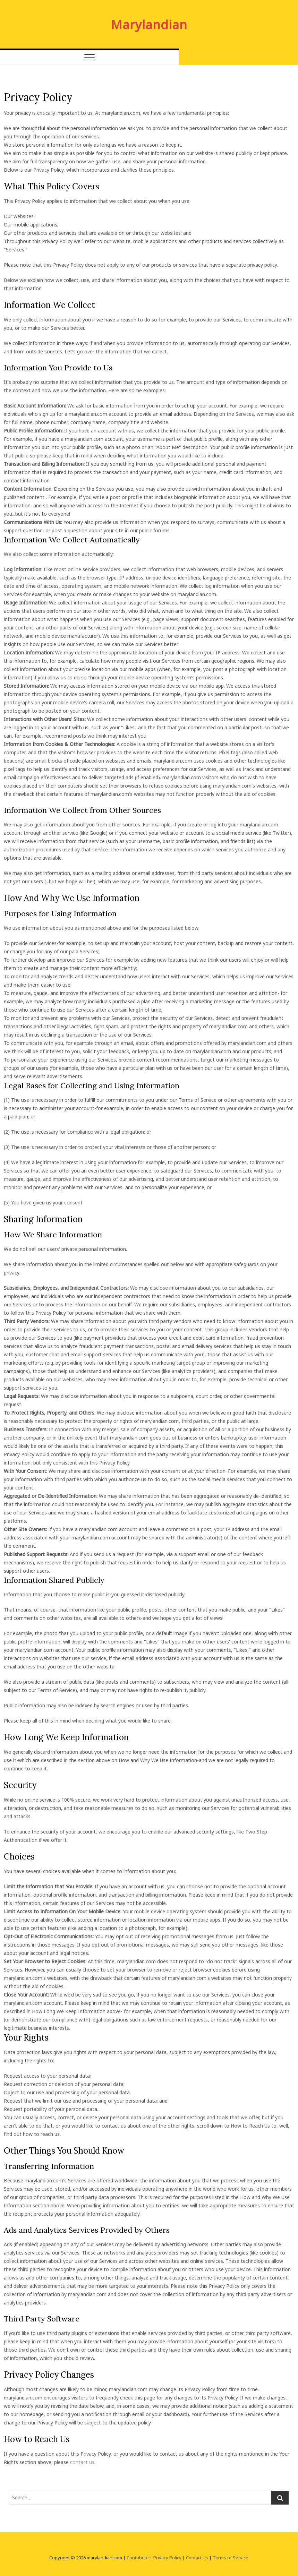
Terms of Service (230, 2557)
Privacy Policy (167, 2557)
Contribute (138, 2557)
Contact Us (197, 2557)
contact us (82, 2462)
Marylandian (149, 24)
